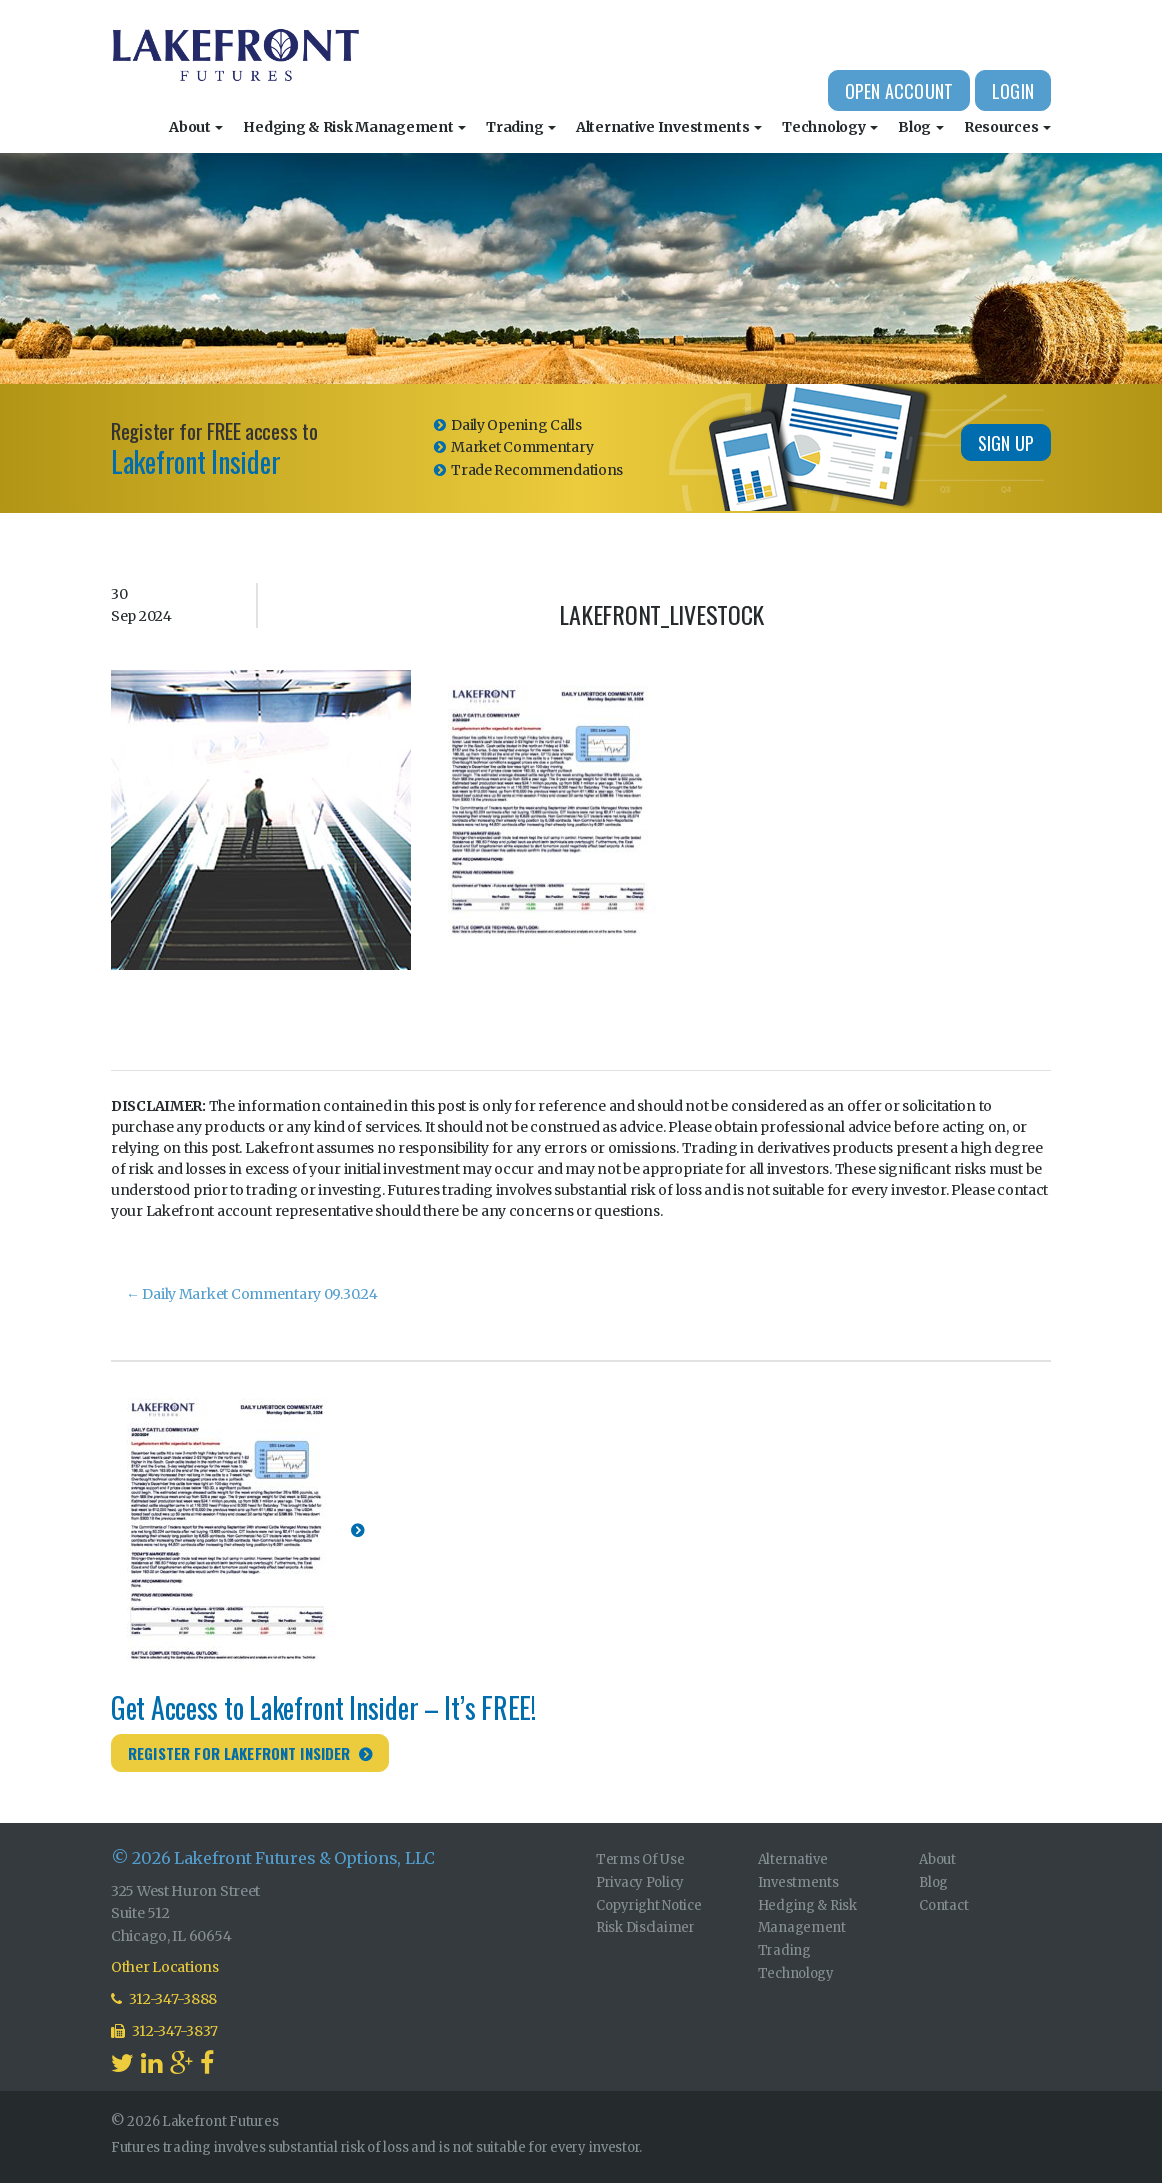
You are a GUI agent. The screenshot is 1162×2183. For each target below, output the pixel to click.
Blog (921, 127)
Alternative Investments (669, 127)
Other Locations (165, 1967)
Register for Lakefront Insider (239, 1753)
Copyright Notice (649, 1905)
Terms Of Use (640, 1859)
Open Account (899, 91)
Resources (1007, 127)
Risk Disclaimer (645, 1927)
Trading (521, 127)
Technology (830, 127)
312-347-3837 (164, 2031)
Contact (943, 1905)
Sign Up (1006, 443)
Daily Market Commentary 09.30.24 (252, 1294)
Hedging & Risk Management (354, 127)
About (196, 127)
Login (1013, 91)
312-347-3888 (164, 1999)
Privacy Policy (640, 1882)
